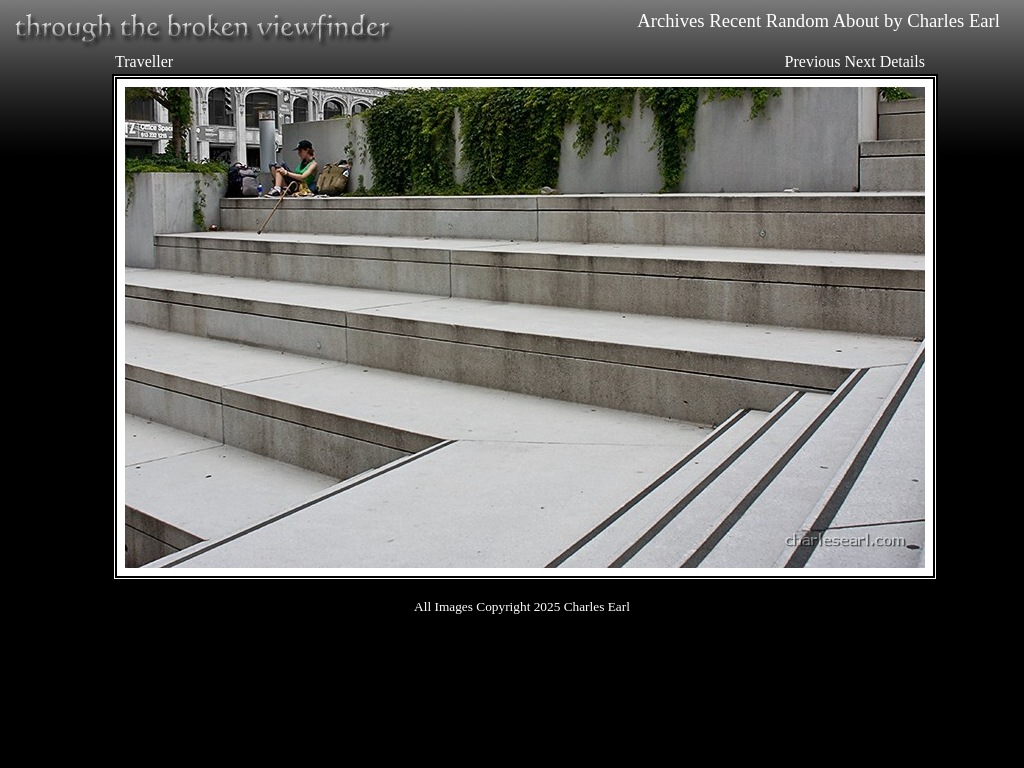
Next (860, 61)
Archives (670, 20)
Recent (735, 20)
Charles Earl (953, 20)
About (856, 20)
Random (797, 20)
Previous (813, 61)
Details (902, 61)
